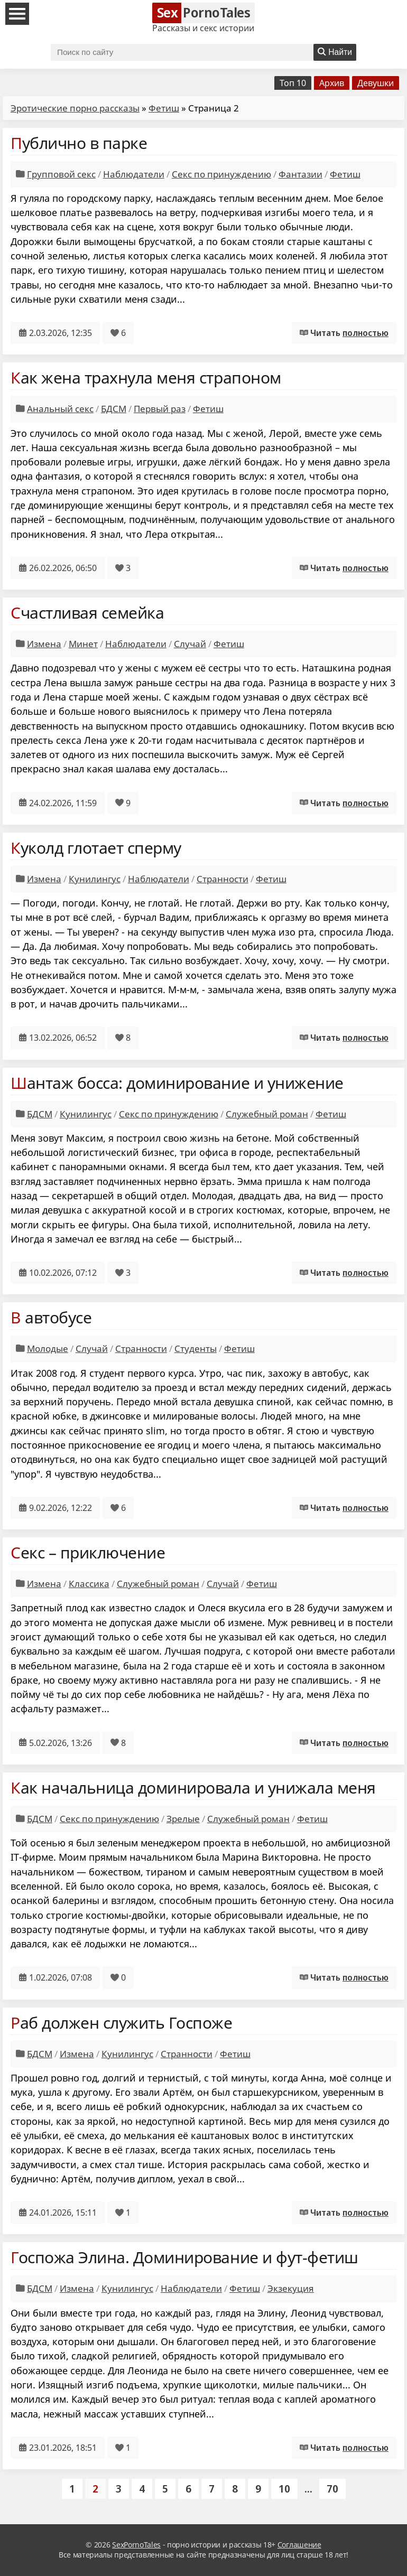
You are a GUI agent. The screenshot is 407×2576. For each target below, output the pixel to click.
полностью (365, 333)
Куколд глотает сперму (96, 847)
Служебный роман (267, 1114)
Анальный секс (60, 409)
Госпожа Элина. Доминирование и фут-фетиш (184, 2257)
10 (284, 2488)
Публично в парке (79, 143)
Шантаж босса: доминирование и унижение (177, 1083)
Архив (331, 83)
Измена (44, 644)
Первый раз (160, 409)
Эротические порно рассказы (75, 108)
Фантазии (300, 174)
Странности (222, 879)
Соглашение (299, 2545)
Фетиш (164, 108)
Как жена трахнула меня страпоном (146, 377)
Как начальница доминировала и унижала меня (193, 1787)
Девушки (375, 83)
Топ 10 (293, 83)
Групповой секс (61, 174)
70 (332, 2488)
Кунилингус (95, 879)
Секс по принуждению (221, 174)
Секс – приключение (88, 1552)
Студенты (195, 1348)
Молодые (47, 1348)
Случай (190, 644)
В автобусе (51, 1317)
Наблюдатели (133, 174)
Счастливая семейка (87, 612)
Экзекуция (290, 2288)
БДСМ (113, 409)
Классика (89, 1584)
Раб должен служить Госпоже (122, 2022)
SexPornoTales (136, 2545)
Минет (83, 644)
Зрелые (183, 1819)
